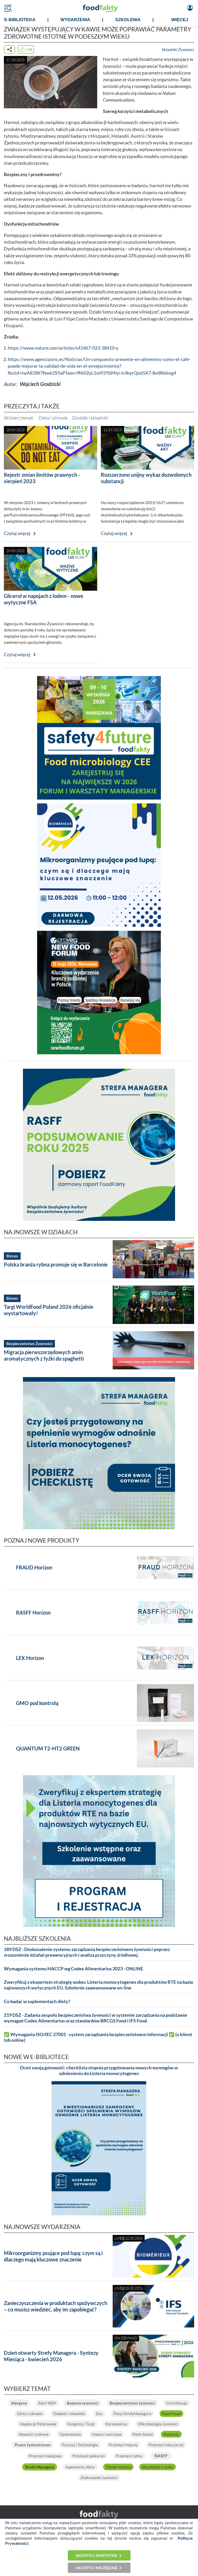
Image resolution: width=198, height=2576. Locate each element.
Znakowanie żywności (98, 2477)
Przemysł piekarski (88, 2456)
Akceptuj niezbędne (97, 2567)
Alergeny (19, 2403)
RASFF (161, 2455)
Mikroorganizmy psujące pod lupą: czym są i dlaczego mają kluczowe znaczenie (53, 2256)
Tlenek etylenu (118, 2467)
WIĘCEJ (179, 19)
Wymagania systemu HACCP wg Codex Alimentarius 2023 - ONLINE (73, 1968)
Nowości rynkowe (34, 2434)
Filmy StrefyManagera (132, 2413)
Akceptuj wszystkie (97, 2555)
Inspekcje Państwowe (38, 2424)
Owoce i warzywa (106, 2434)
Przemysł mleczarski (166, 2444)
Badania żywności (82, 2403)
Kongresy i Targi (81, 2424)
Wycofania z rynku (157, 2467)
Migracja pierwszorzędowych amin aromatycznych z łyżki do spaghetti (44, 1355)
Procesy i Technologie (80, 2444)
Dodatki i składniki (90, 418)
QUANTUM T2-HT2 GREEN (48, 1748)
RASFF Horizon (33, 1612)
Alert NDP (47, 2403)
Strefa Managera (39, 2467)
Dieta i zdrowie (53, 418)
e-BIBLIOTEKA (19, 19)
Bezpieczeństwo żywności (132, 2403)
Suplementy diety (80, 2467)
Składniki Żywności (178, 49)
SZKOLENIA (128, 19)
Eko (99, 2413)
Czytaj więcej (17, 533)
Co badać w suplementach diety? (37, 2001)
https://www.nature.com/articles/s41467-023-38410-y (63, 348)
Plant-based (142, 2434)
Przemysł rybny (129, 2456)
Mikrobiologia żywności (158, 2424)
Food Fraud (171, 2413)
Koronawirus (116, 2424)
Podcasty (171, 2434)
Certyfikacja (176, 2403)
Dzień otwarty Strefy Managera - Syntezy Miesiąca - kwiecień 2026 (51, 2356)
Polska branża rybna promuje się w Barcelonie (56, 1264)
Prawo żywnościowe (33, 2444)
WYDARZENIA (75, 19)
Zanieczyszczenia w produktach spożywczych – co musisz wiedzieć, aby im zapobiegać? (55, 2306)
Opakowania (70, 2434)
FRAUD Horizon (34, 1567)
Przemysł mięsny (123, 2444)
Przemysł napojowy (45, 2456)
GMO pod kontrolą (37, 1703)
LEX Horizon (30, 1658)
